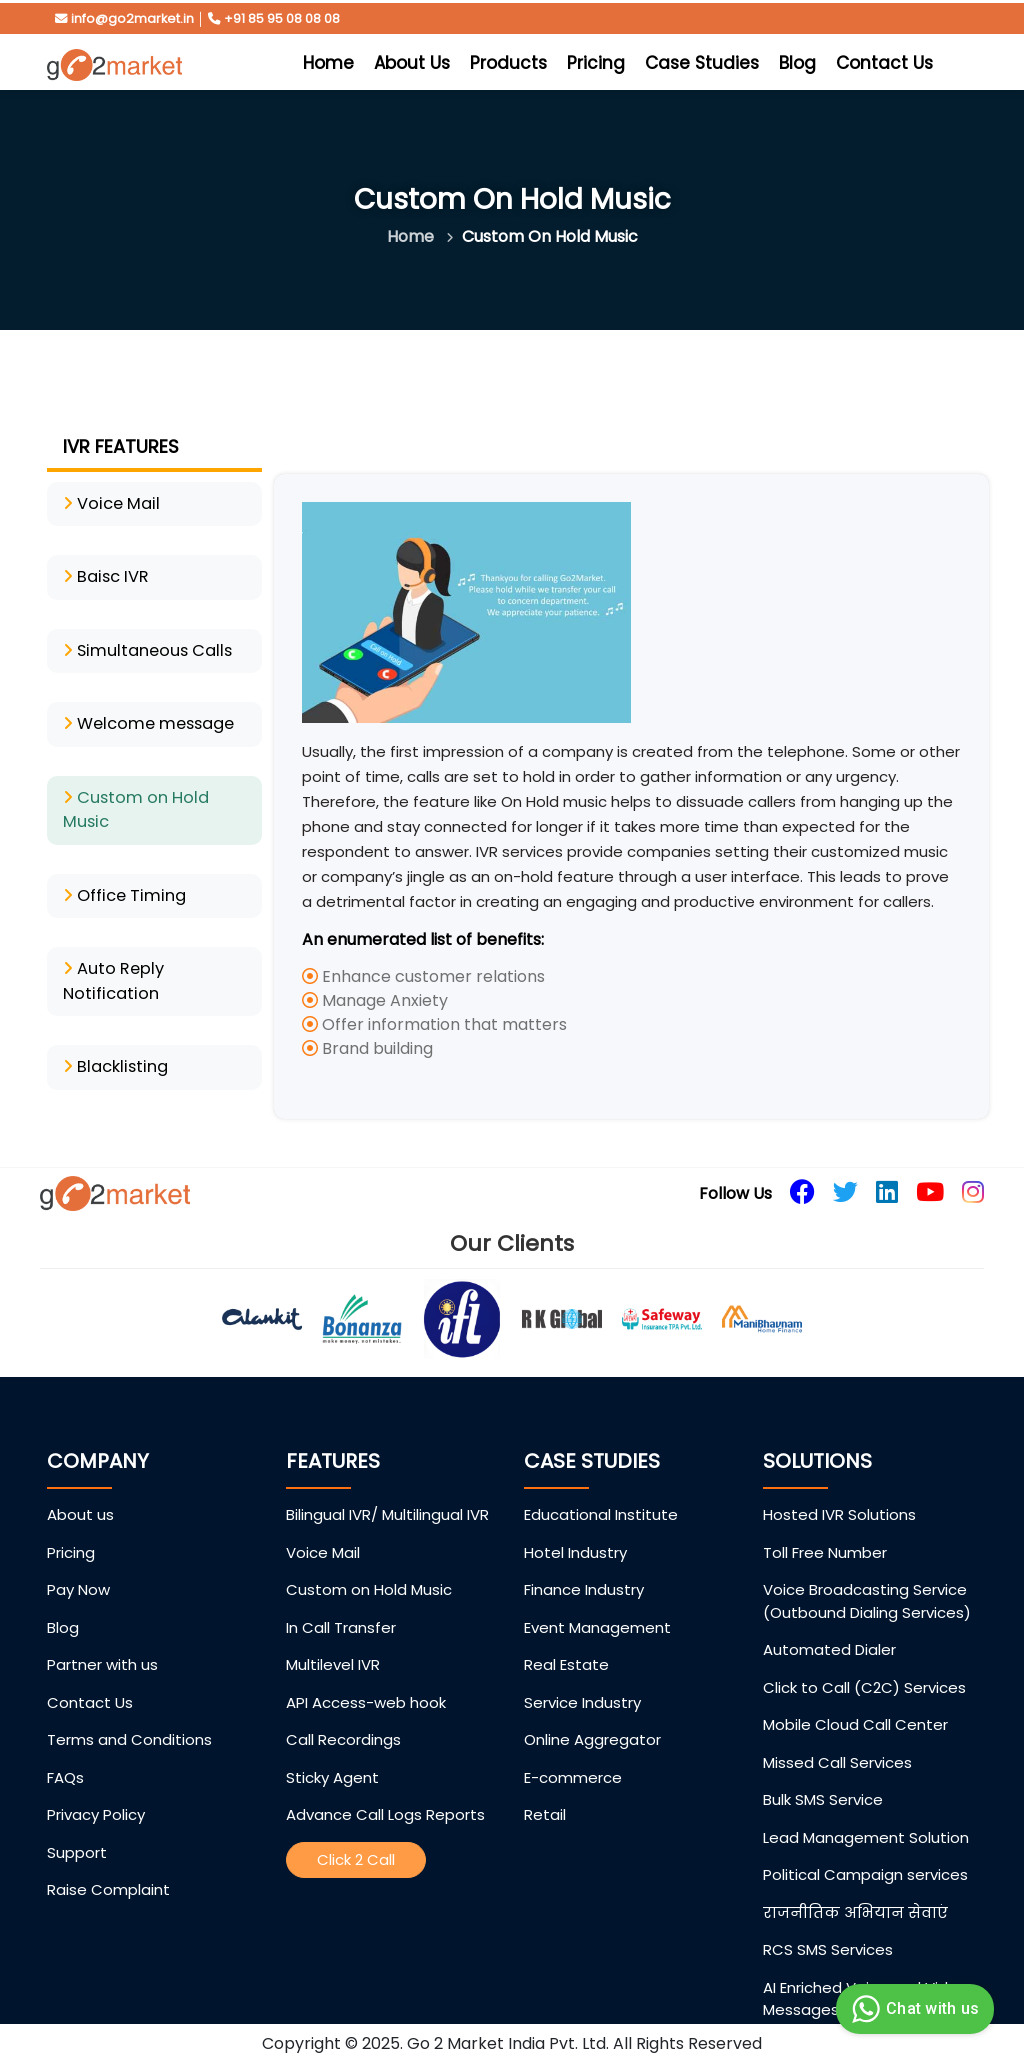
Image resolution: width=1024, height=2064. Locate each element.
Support (77, 1822)
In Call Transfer (341, 1597)
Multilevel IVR (333, 1634)
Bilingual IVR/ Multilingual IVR (387, 1484)
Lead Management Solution (866, 1807)
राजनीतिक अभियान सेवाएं (855, 1882)
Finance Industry (584, 1559)
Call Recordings (343, 1709)
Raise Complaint (108, 1859)
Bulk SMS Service (823, 1769)
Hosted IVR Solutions (839, 1484)
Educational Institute (601, 1484)
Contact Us (884, 63)
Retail (545, 1784)
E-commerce (573, 1747)
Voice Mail (323, 1522)
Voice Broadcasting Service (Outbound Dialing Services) (867, 1571)
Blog (797, 63)
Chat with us (912, 2009)
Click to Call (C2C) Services (864, 1657)
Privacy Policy (96, 1784)
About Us (412, 63)
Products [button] (508, 63)
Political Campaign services (865, 1844)
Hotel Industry (575, 1522)
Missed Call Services (837, 1732)
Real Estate (566, 1634)
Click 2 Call (356, 1829)
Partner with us (102, 1634)
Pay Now (78, 1559)
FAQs (65, 1747)
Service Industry (582, 1672)
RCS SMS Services (828, 1919)
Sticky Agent (332, 1747)
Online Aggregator (592, 1709)
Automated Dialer (829, 1619)
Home (331, 62)
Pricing (596, 63)
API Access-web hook (366, 1672)
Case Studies (702, 63)
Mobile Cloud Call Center (855, 1694)
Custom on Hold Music (369, 1559)
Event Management (597, 1597)
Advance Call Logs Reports (385, 1784)
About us (80, 1484)
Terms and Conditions (129, 1709)
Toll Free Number (825, 1522)
